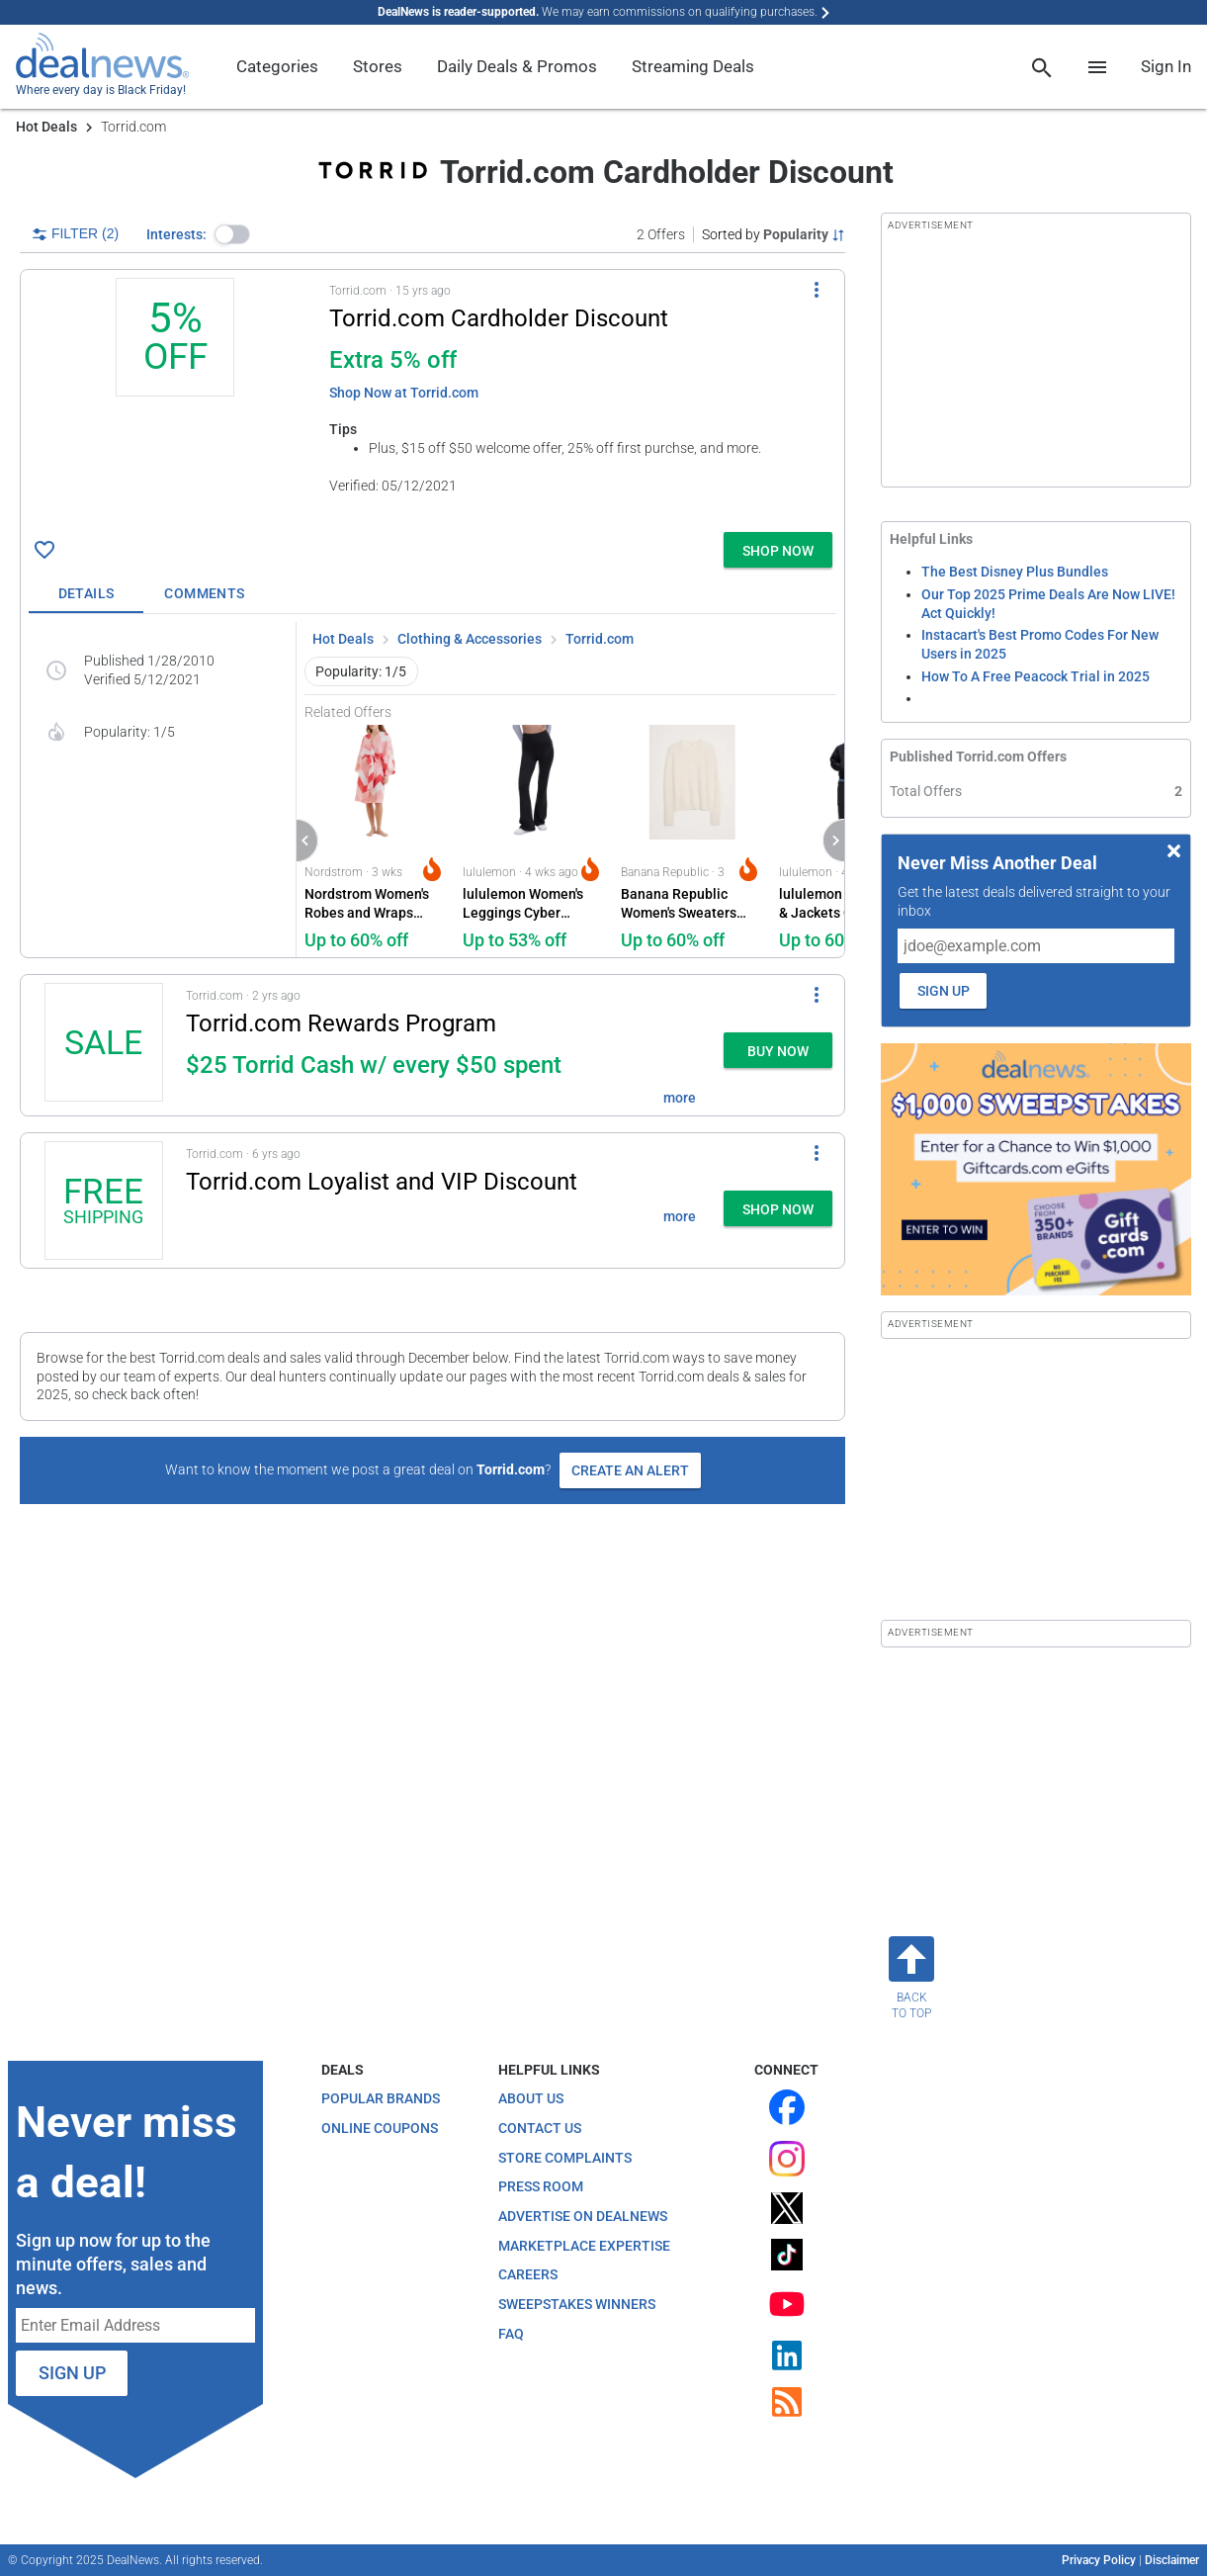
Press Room (540, 2186)
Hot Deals (46, 126)
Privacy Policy (1099, 2560)
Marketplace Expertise (584, 2246)
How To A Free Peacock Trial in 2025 (1035, 676)
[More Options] (816, 290)
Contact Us (539, 2128)
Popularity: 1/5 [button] (360, 671)
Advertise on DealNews (582, 2216)
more (679, 1098)
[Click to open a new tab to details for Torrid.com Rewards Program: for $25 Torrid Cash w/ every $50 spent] (103, 1045)
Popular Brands (380, 2098)
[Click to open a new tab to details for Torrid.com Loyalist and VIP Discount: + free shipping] (103, 1200)
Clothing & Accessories (469, 639)
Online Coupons (379, 2128)
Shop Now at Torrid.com (403, 392)
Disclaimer (1172, 2560)
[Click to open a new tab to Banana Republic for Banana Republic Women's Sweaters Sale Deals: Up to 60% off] (692, 838)
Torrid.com (599, 639)
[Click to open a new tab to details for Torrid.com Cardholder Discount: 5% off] (175, 401)
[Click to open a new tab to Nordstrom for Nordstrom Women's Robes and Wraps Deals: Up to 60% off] (376, 838)
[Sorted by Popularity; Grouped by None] (773, 234)
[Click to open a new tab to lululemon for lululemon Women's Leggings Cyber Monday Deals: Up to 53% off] (534, 838)
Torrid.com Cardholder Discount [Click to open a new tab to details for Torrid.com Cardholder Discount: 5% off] (498, 318)
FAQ (511, 2334)
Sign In (1166, 66)
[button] (232, 234)
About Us (530, 2098)
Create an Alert (630, 1470)
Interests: (176, 234)
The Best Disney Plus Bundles (1014, 571)
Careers (528, 2274)
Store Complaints (565, 2158)
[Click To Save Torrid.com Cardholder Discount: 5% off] (44, 550)
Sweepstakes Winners (576, 2304)
